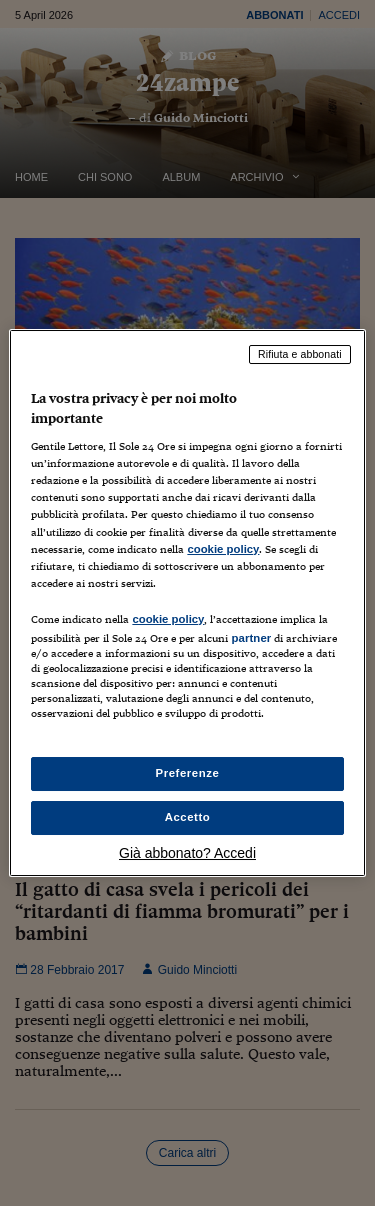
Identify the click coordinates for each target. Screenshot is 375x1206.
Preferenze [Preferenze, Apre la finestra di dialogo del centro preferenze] (188, 773)
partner (251, 638)
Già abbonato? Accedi (187, 853)
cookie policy (223, 549)
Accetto (188, 817)
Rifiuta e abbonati (300, 354)
